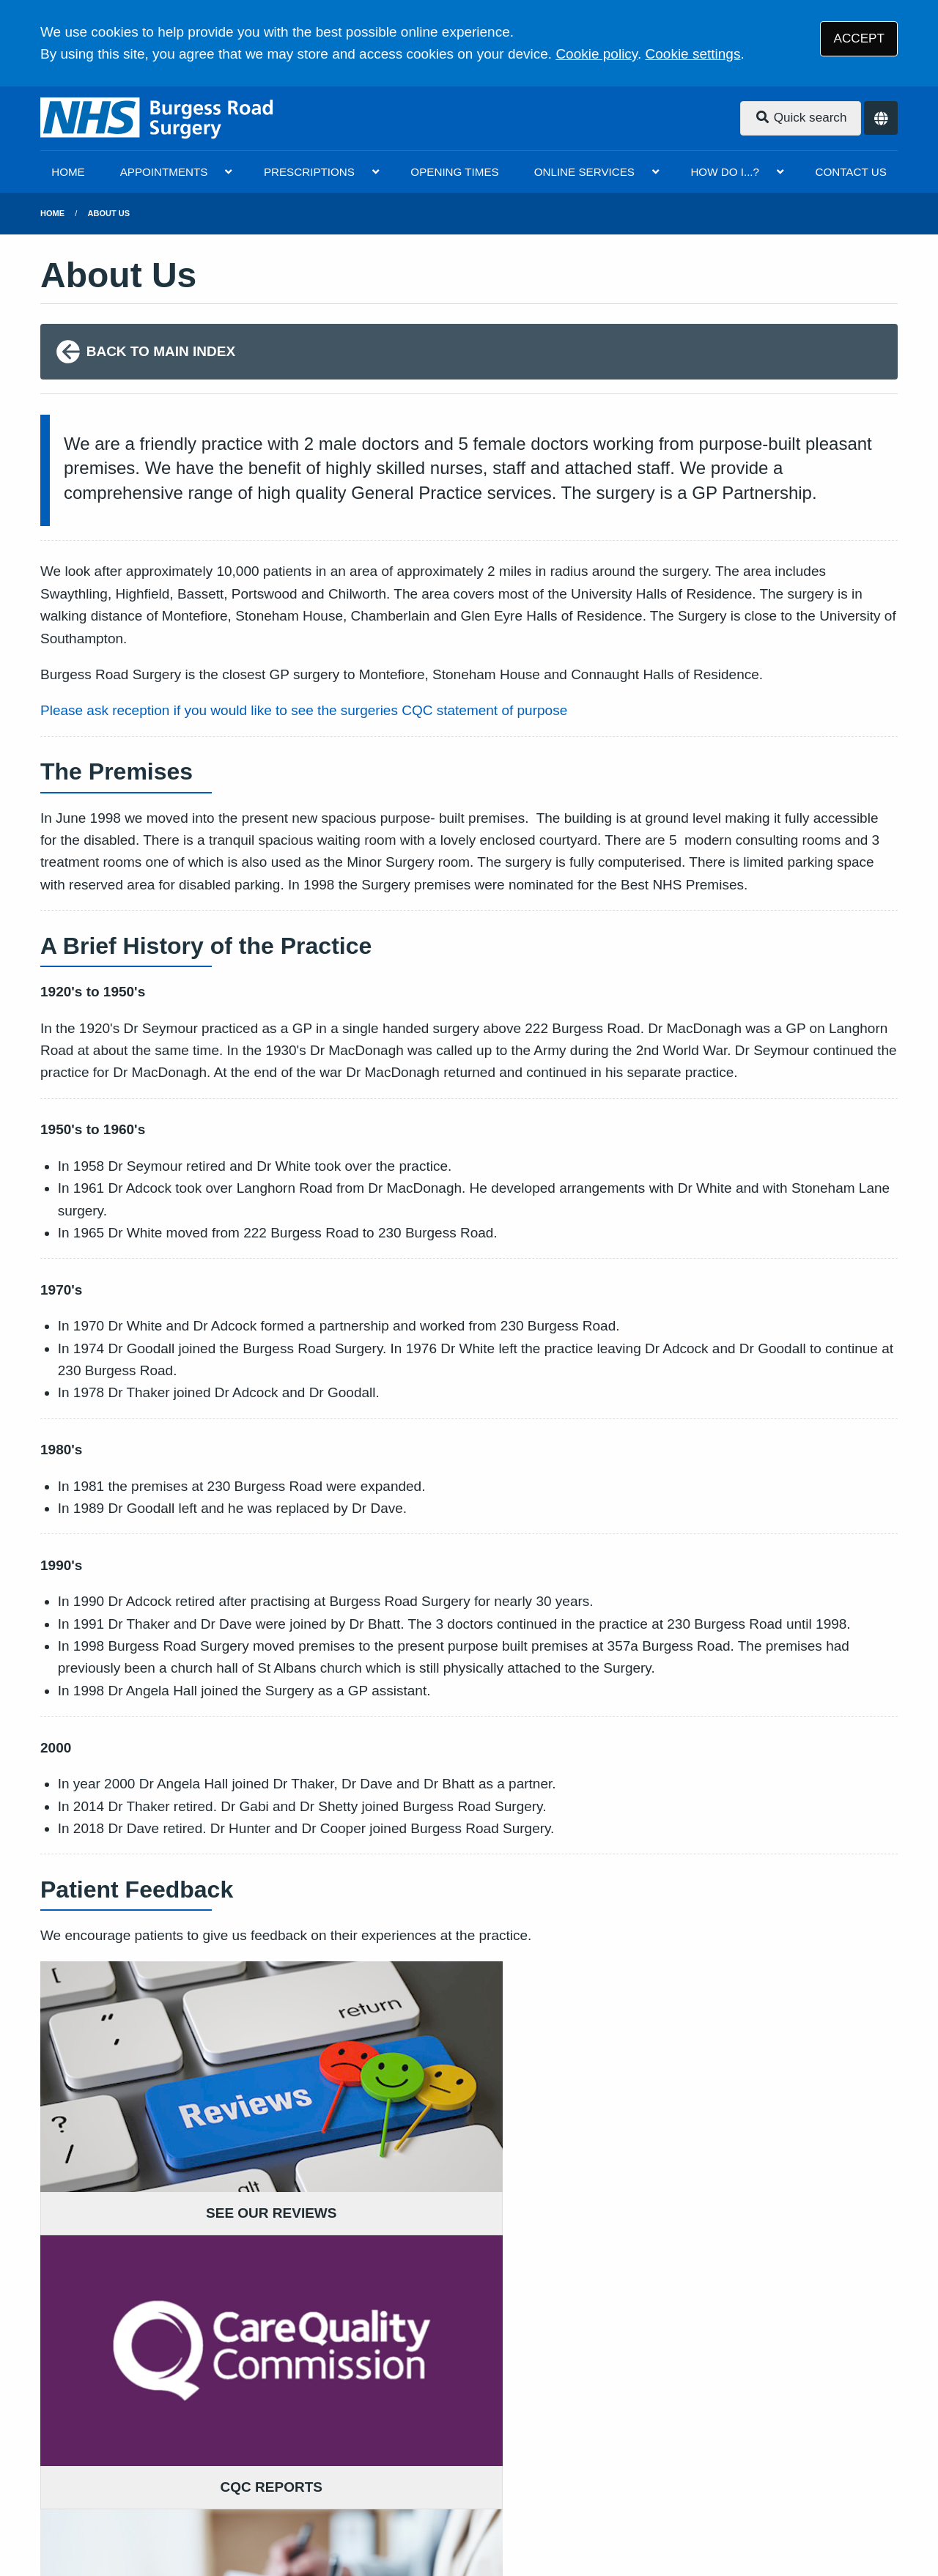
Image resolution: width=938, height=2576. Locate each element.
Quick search (801, 118)
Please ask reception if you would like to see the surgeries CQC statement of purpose (303, 710)
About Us (109, 213)
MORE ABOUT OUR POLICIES (728, 2326)
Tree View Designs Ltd (165, 2516)
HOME (68, 172)
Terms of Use (169, 2451)
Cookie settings (693, 54)
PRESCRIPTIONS (309, 172)
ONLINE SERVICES (584, 172)
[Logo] (158, 118)
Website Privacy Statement (510, 2451)
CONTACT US (850, 172)
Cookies (621, 2451)
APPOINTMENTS (164, 172)
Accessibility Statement (356, 2451)
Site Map (682, 2451)
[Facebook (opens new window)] (54, 2516)
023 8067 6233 (158, 2364)
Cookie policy (596, 54)
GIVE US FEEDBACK (407, 2326)
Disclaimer (249, 2451)
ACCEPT (859, 38)
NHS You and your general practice (230, 2470)
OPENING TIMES (454, 172)
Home (52, 213)
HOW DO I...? (724, 172)
